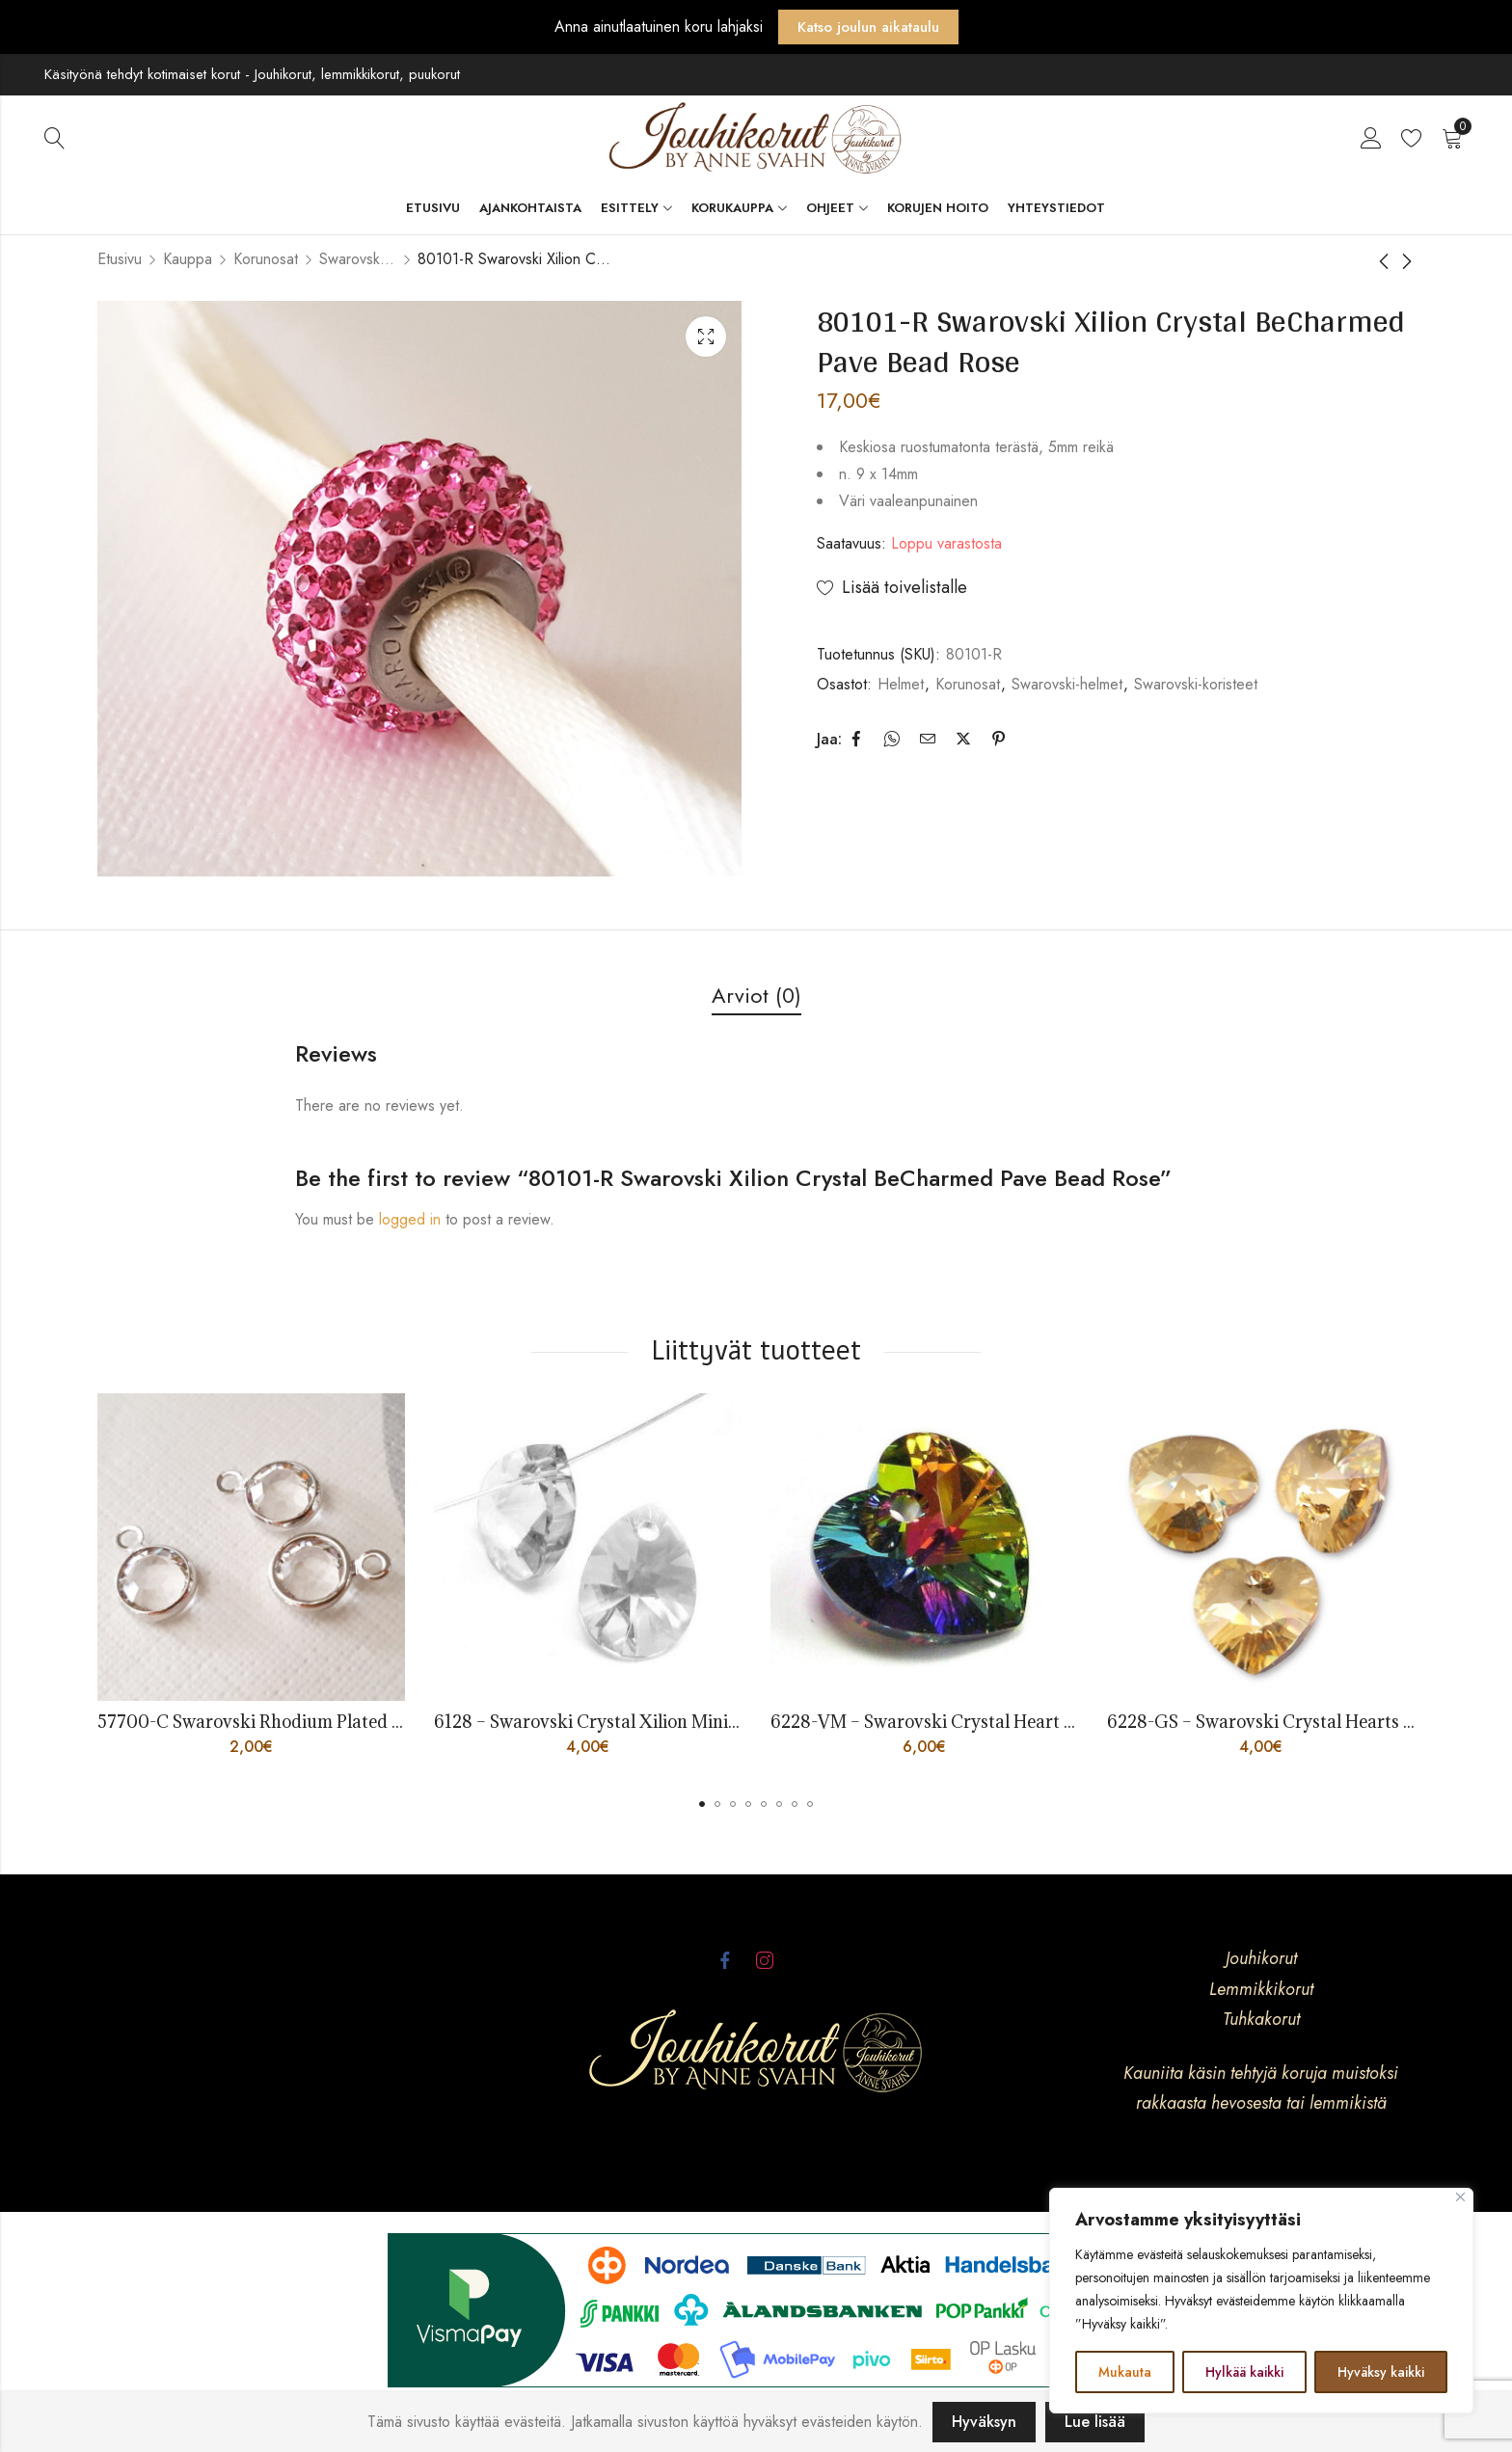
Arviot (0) (756, 995)
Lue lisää (1095, 2422)
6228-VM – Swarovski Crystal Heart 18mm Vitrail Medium (1004, 1722)
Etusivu (119, 259)
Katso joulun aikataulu (868, 27)
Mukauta (1124, 2372)
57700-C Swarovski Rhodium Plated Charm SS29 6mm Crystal (347, 1722)
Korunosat (265, 259)
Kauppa (187, 259)
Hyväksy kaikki (1380, 2372)
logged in (410, 1219)
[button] (702, 1804)
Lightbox (706, 336)
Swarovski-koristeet (357, 259)
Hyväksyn (984, 2422)
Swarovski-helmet (1067, 684)
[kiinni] (1460, 2197)
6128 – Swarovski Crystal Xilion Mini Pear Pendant (636, 1722)
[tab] (756, 996)
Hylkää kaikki (1244, 2372)
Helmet (901, 684)
